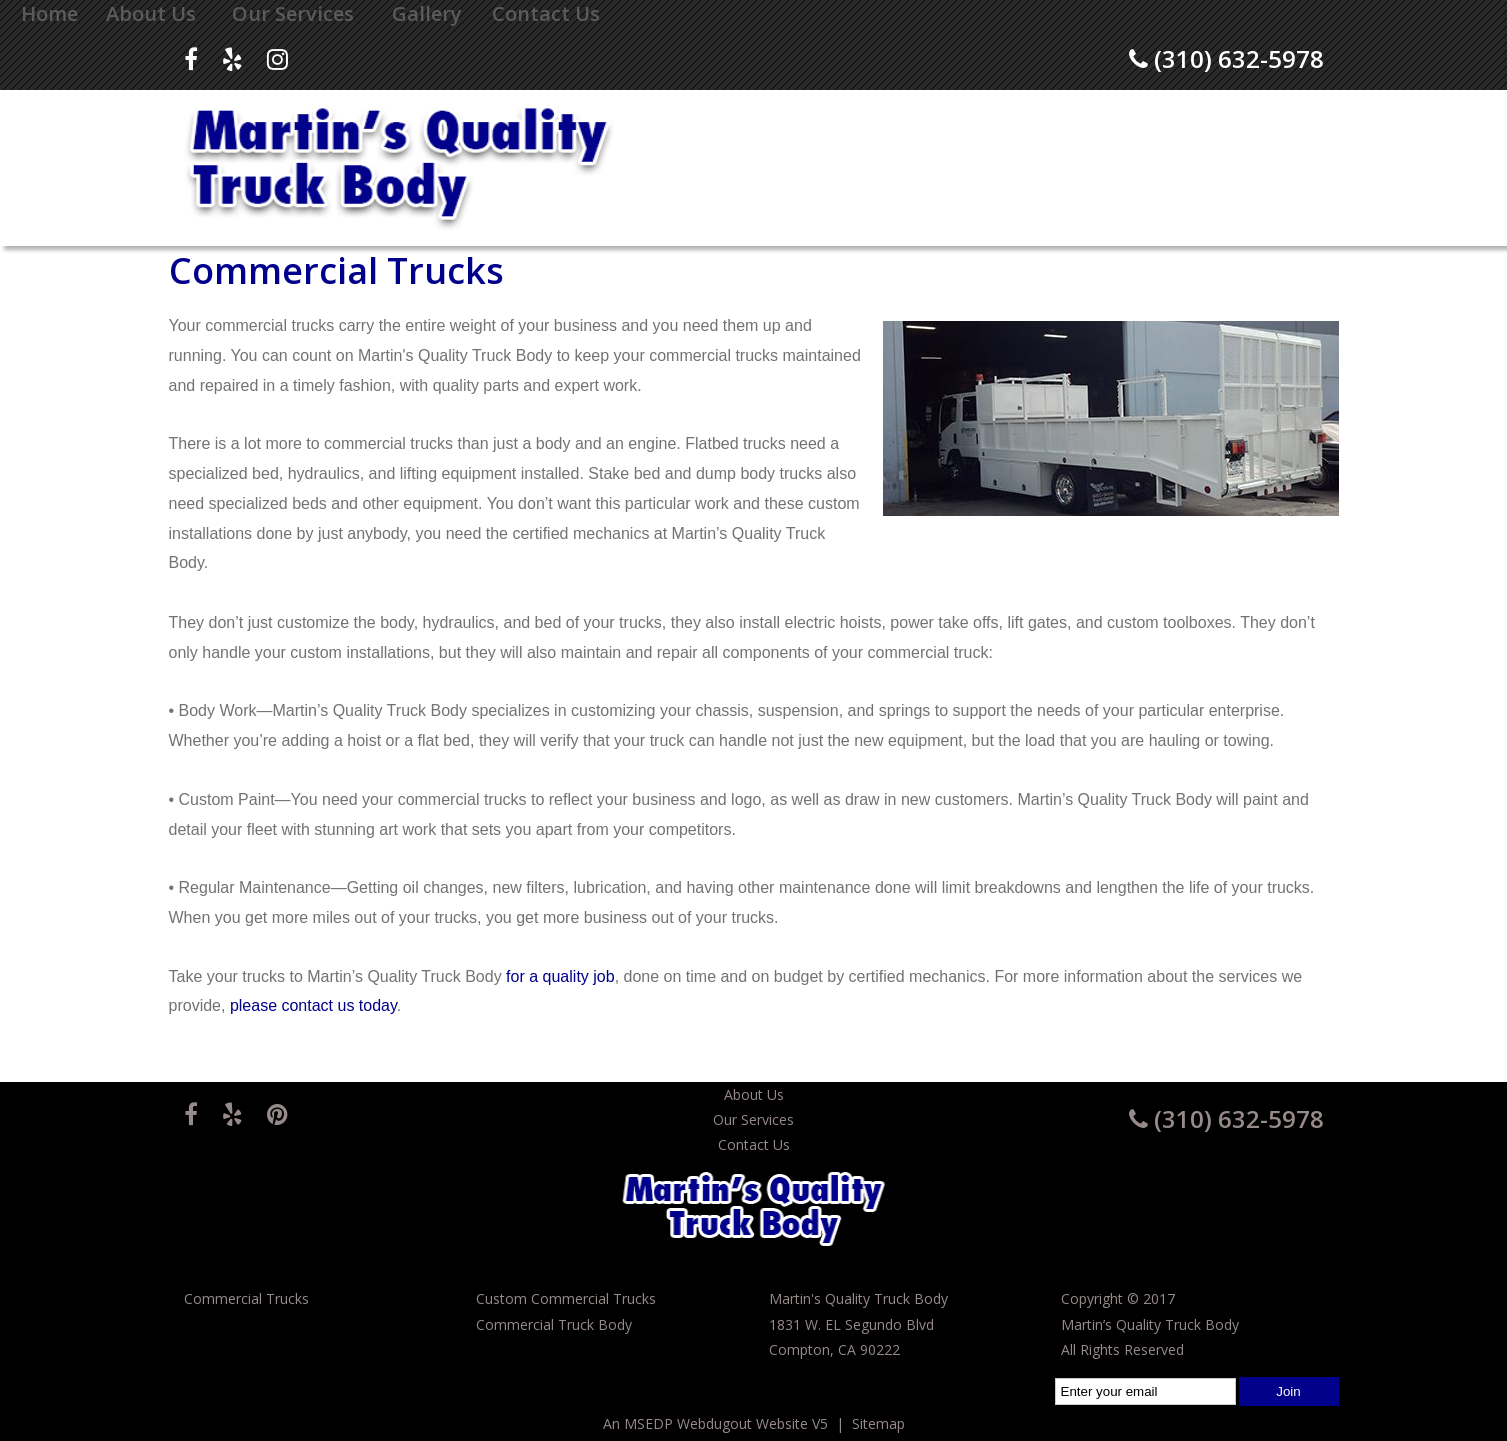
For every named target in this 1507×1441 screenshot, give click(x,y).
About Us (151, 13)
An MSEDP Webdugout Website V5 (715, 1423)
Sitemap (878, 1423)
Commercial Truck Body (554, 1324)
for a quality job (560, 976)
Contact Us (546, 13)
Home (49, 13)
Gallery (427, 13)
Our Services (293, 13)
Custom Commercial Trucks (566, 1298)
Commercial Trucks (246, 1298)
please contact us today (313, 1005)
